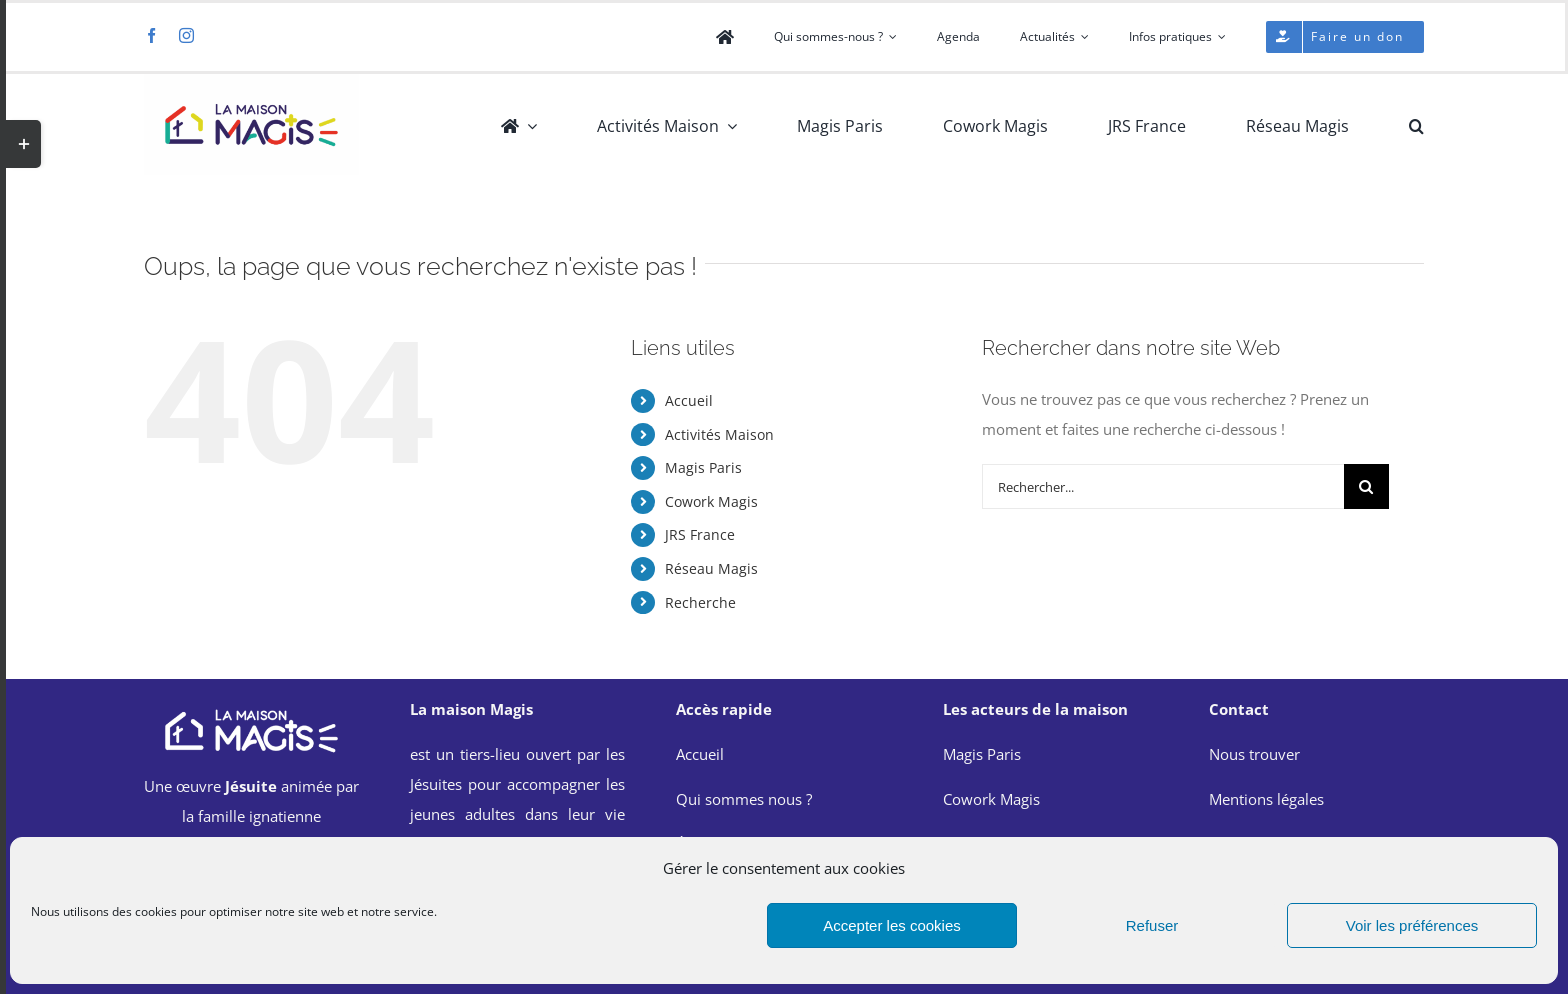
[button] (1416, 126)
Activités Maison (719, 434)
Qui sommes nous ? (744, 799)
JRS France (700, 534)
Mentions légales (1266, 799)
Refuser (1152, 925)
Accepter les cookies (892, 925)
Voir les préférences (1412, 925)
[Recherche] (1366, 486)
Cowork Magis (711, 501)
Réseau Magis (711, 568)
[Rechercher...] (1163, 486)
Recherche (700, 602)
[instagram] (186, 35)
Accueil (689, 400)
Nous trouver (1254, 754)
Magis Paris (703, 467)
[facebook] (151, 35)
